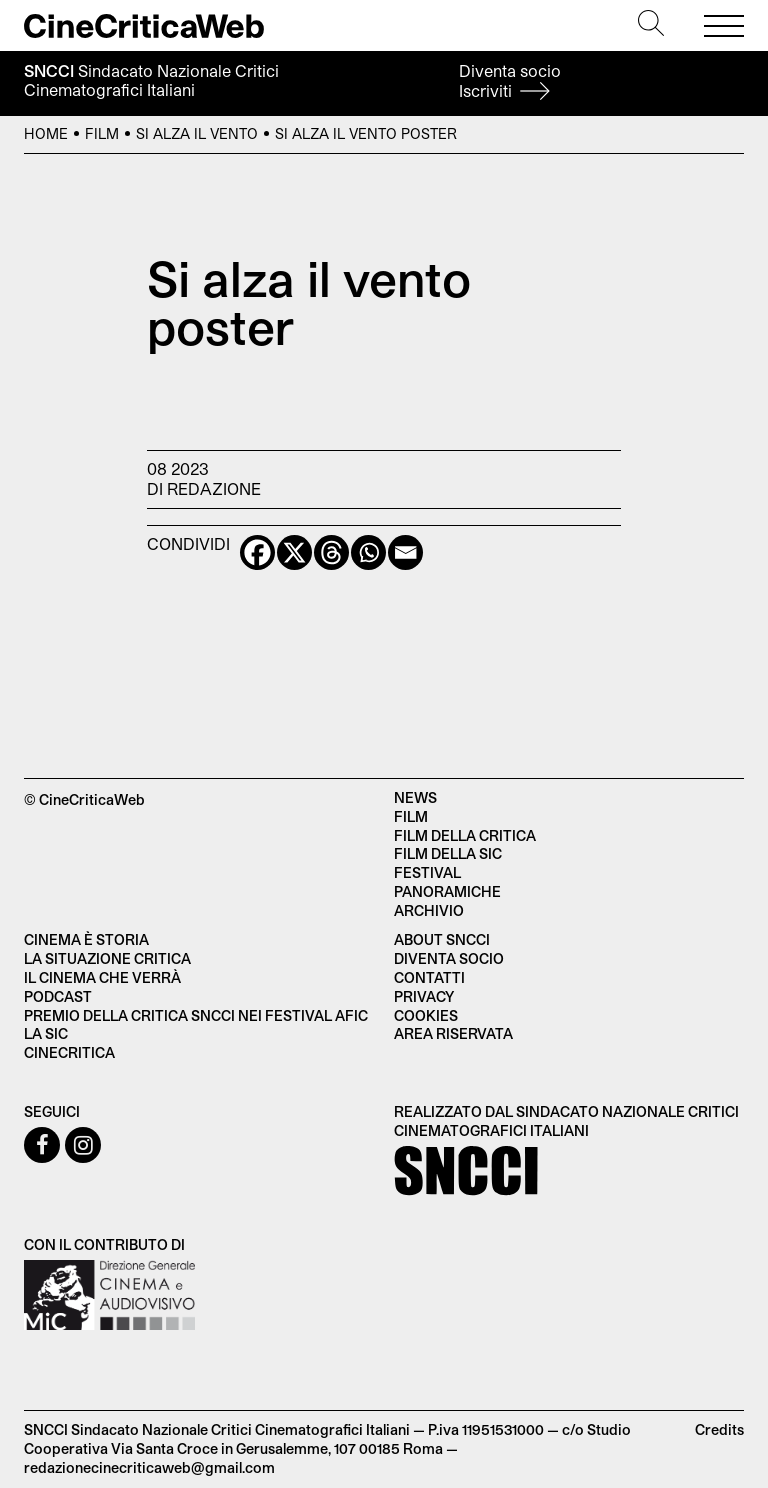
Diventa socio (510, 80)
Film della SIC (448, 853)
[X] (294, 552)
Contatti (429, 977)
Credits (719, 1429)
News (415, 797)
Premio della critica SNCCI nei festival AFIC (196, 1015)
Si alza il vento (197, 133)
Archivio (429, 910)
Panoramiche (447, 891)
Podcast (58, 996)
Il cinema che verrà (102, 977)
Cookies (426, 1015)
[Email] (405, 552)
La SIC (46, 1033)
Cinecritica (69, 1052)
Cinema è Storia (86, 939)
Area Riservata (453, 1033)
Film (102, 133)
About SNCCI (442, 939)
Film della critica (465, 835)
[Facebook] (257, 552)
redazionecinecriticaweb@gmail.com (149, 1467)
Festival (427, 872)
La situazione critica (107, 958)
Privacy (424, 996)
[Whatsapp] (368, 552)
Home (46, 133)
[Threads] (331, 552)
